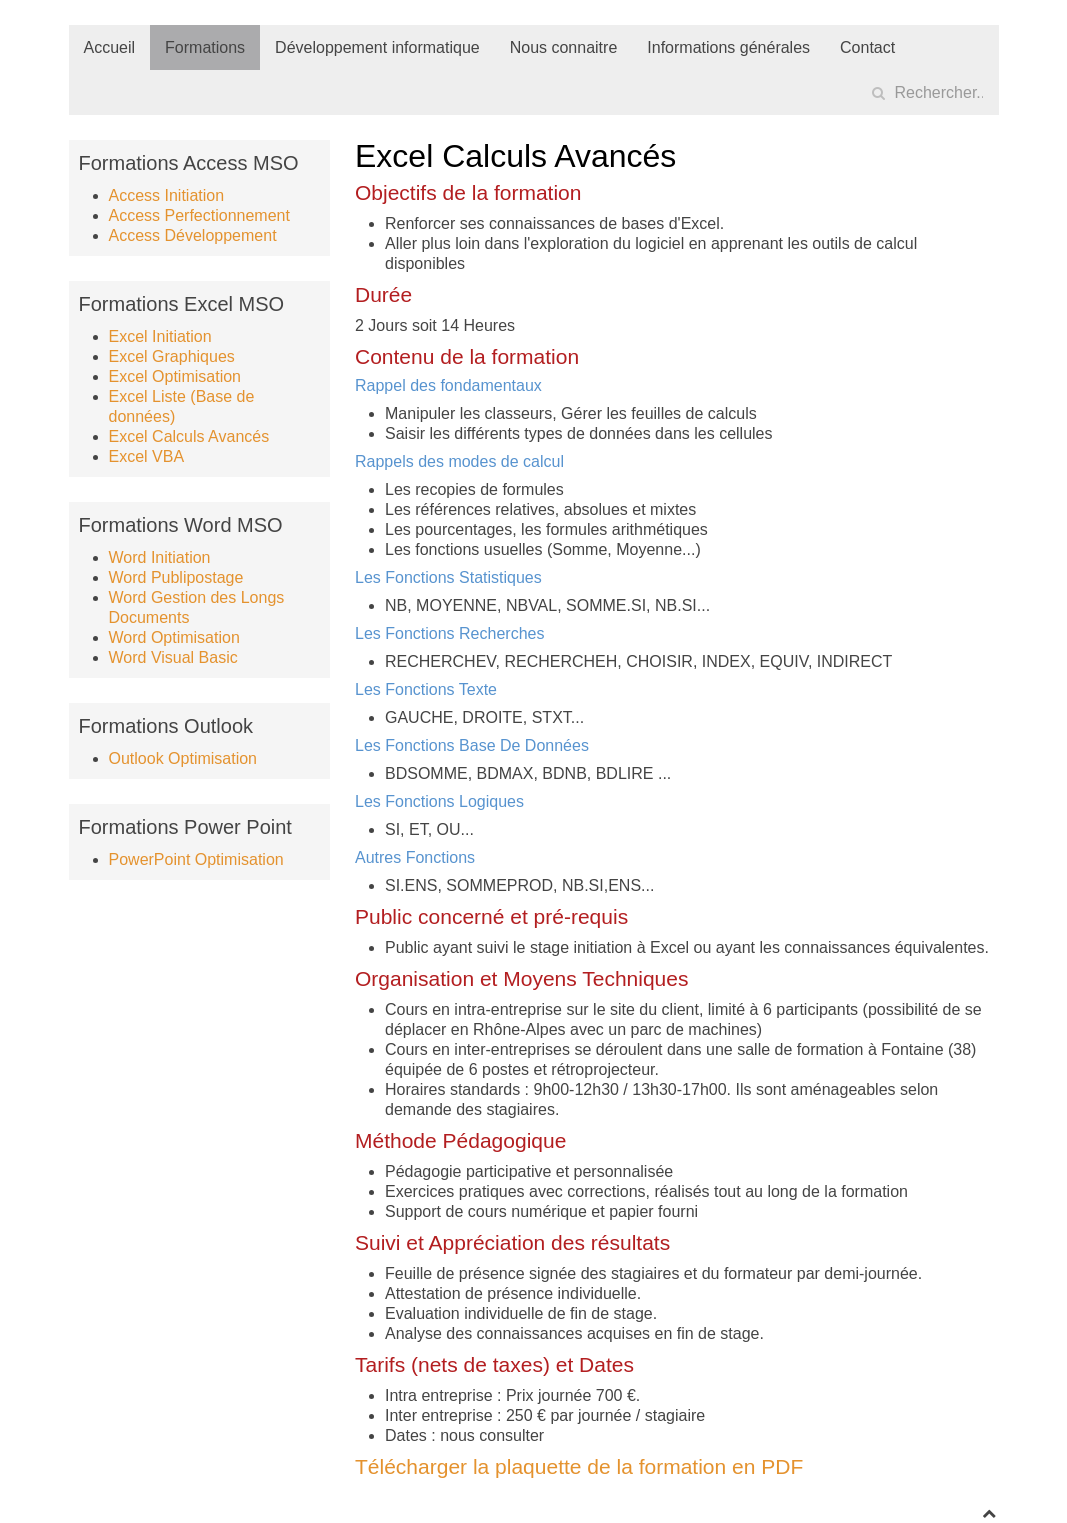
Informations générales (728, 47)
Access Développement (193, 235)
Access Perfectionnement (199, 215)
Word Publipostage (176, 577)
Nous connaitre (564, 47)
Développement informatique (377, 47)
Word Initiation (160, 557)
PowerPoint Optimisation (196, 859)
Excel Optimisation (175, 376)
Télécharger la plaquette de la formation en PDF (579, 1466)
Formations (205, 47)
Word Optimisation (174, 637)
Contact (867, 47)
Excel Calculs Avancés (189, 436)
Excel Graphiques (172, 356)
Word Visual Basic (173, 657)
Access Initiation (167, 195)
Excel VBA (147, 456)
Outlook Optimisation (183, 758)
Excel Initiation (160, 336)
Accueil (110, 47)
